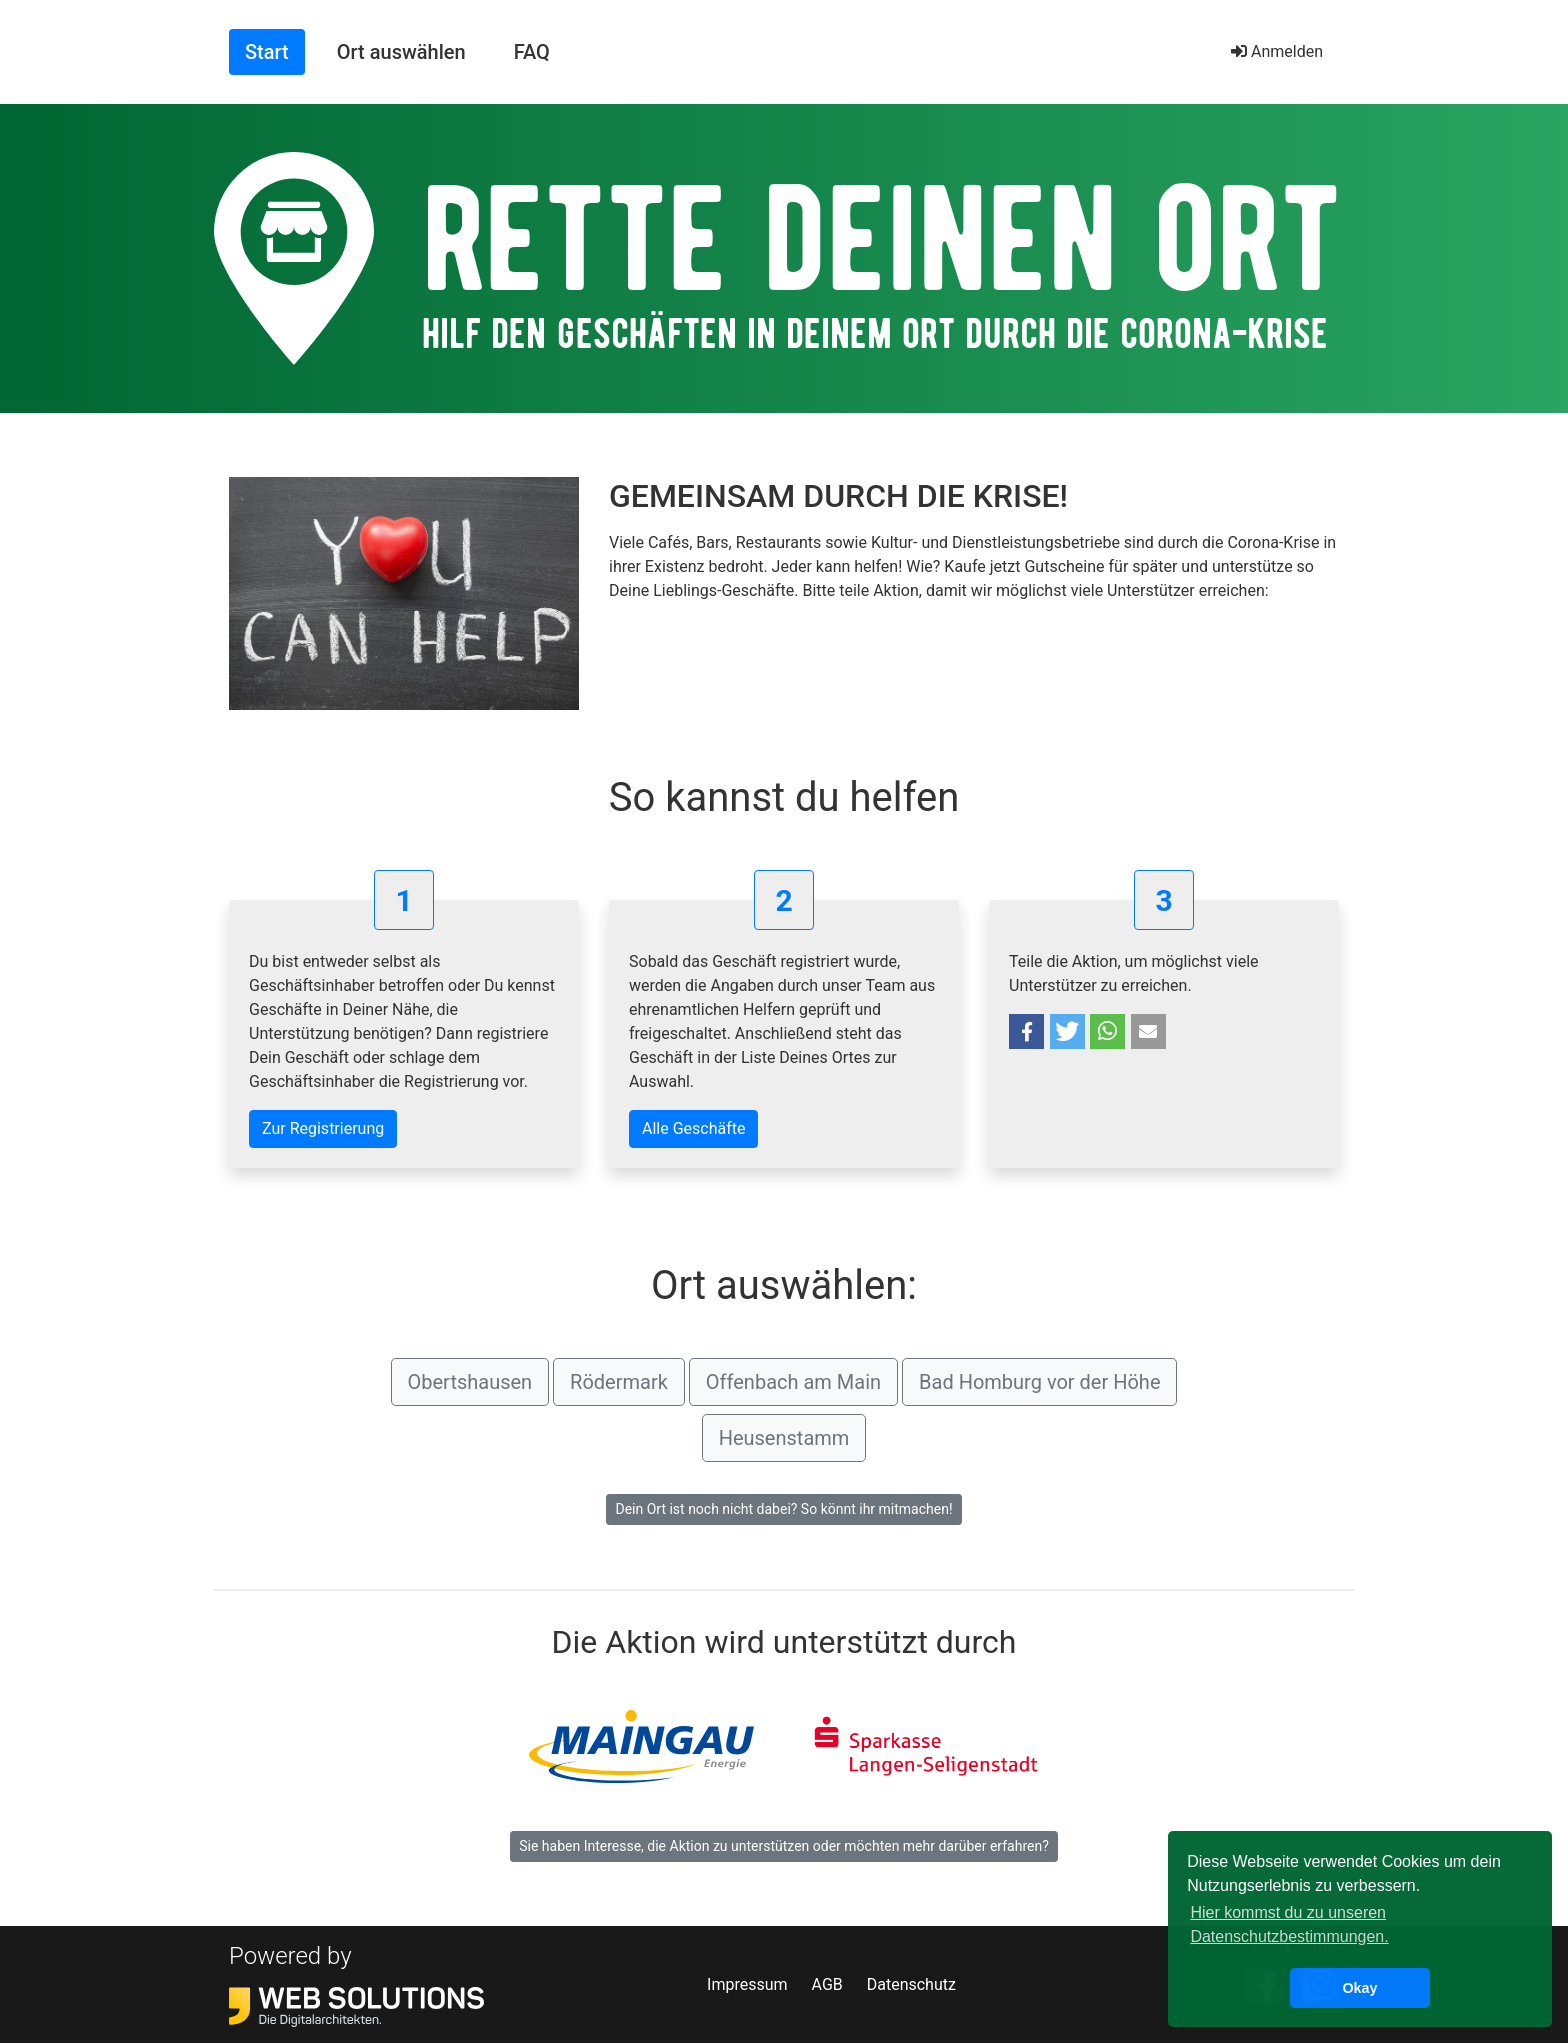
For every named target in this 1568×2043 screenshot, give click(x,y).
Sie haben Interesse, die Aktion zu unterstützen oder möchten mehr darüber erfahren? (784, 1846)
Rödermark (619, 1382)
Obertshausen (470, 1382)
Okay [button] (1359, 1988)
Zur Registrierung (323, 1128)
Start (275, 50)
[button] (1026, 1031)
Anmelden (1277, 51)
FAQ (532, 52)
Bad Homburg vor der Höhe (1039, 1382)
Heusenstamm (784, 1438)
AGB (827, 1984)
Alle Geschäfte (693, 1128)
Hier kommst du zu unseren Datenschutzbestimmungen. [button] (1289, 1924)
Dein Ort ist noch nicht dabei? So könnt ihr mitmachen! (783, 1509)
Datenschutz (911, 1984)
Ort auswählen (401, 52)
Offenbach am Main (793, 1382)
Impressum (747, 1984)
